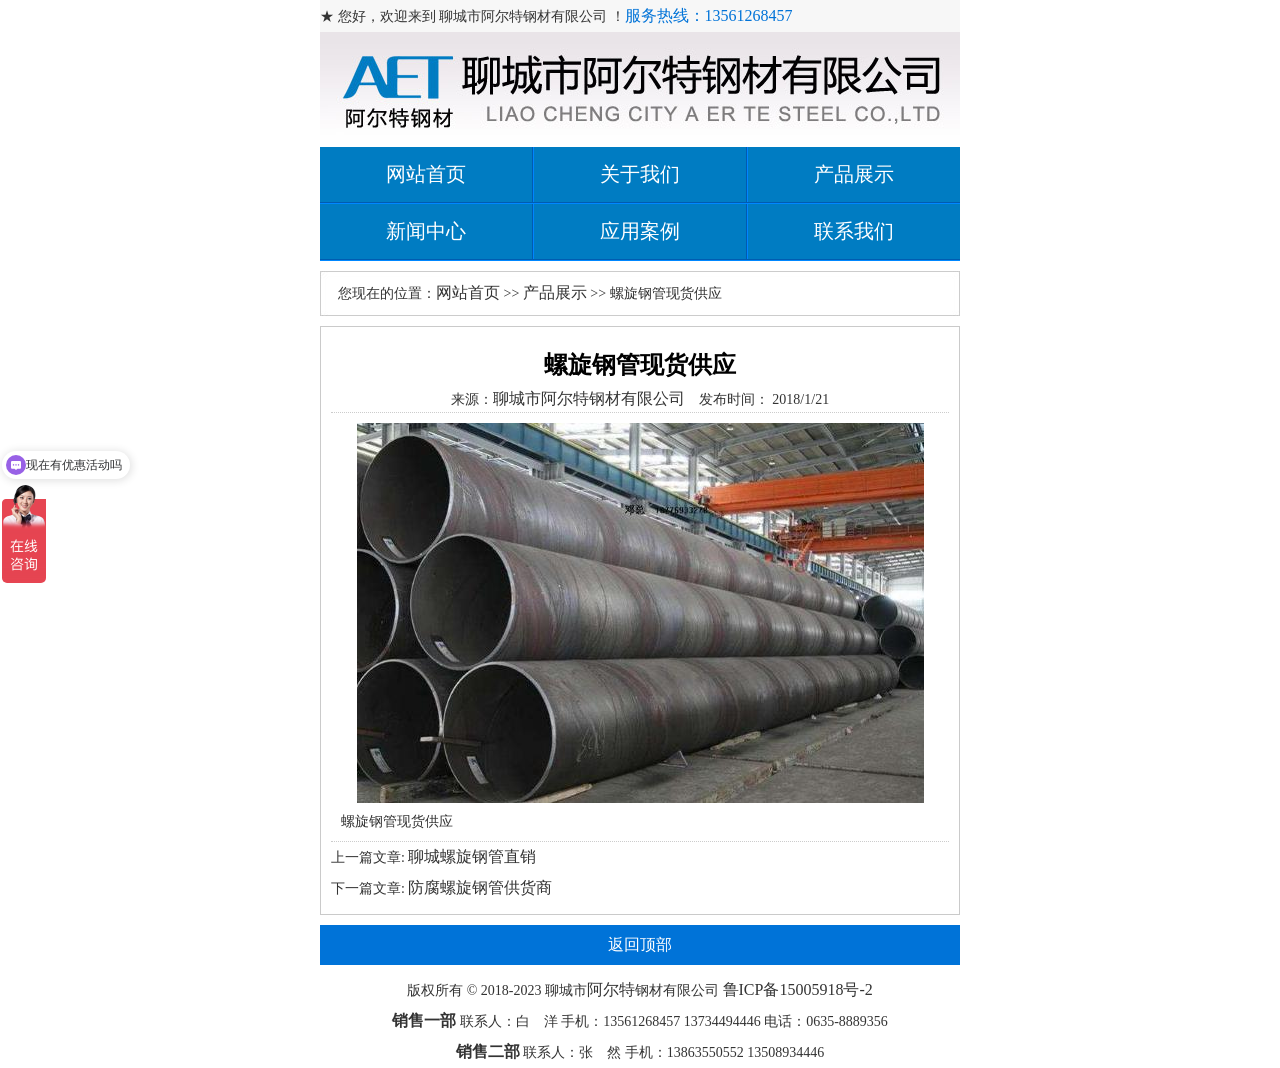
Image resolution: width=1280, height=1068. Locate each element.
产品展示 (854, 174)
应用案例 (640, 231)
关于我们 (640, 174)
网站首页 (426, 174)
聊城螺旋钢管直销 (472, 856)
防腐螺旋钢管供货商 (480, 887)
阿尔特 (611, 989)
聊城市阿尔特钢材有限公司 (589, 398)
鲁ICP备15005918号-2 (798, 989)
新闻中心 (426, 231)
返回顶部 (640, 944)
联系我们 (854, 231)
